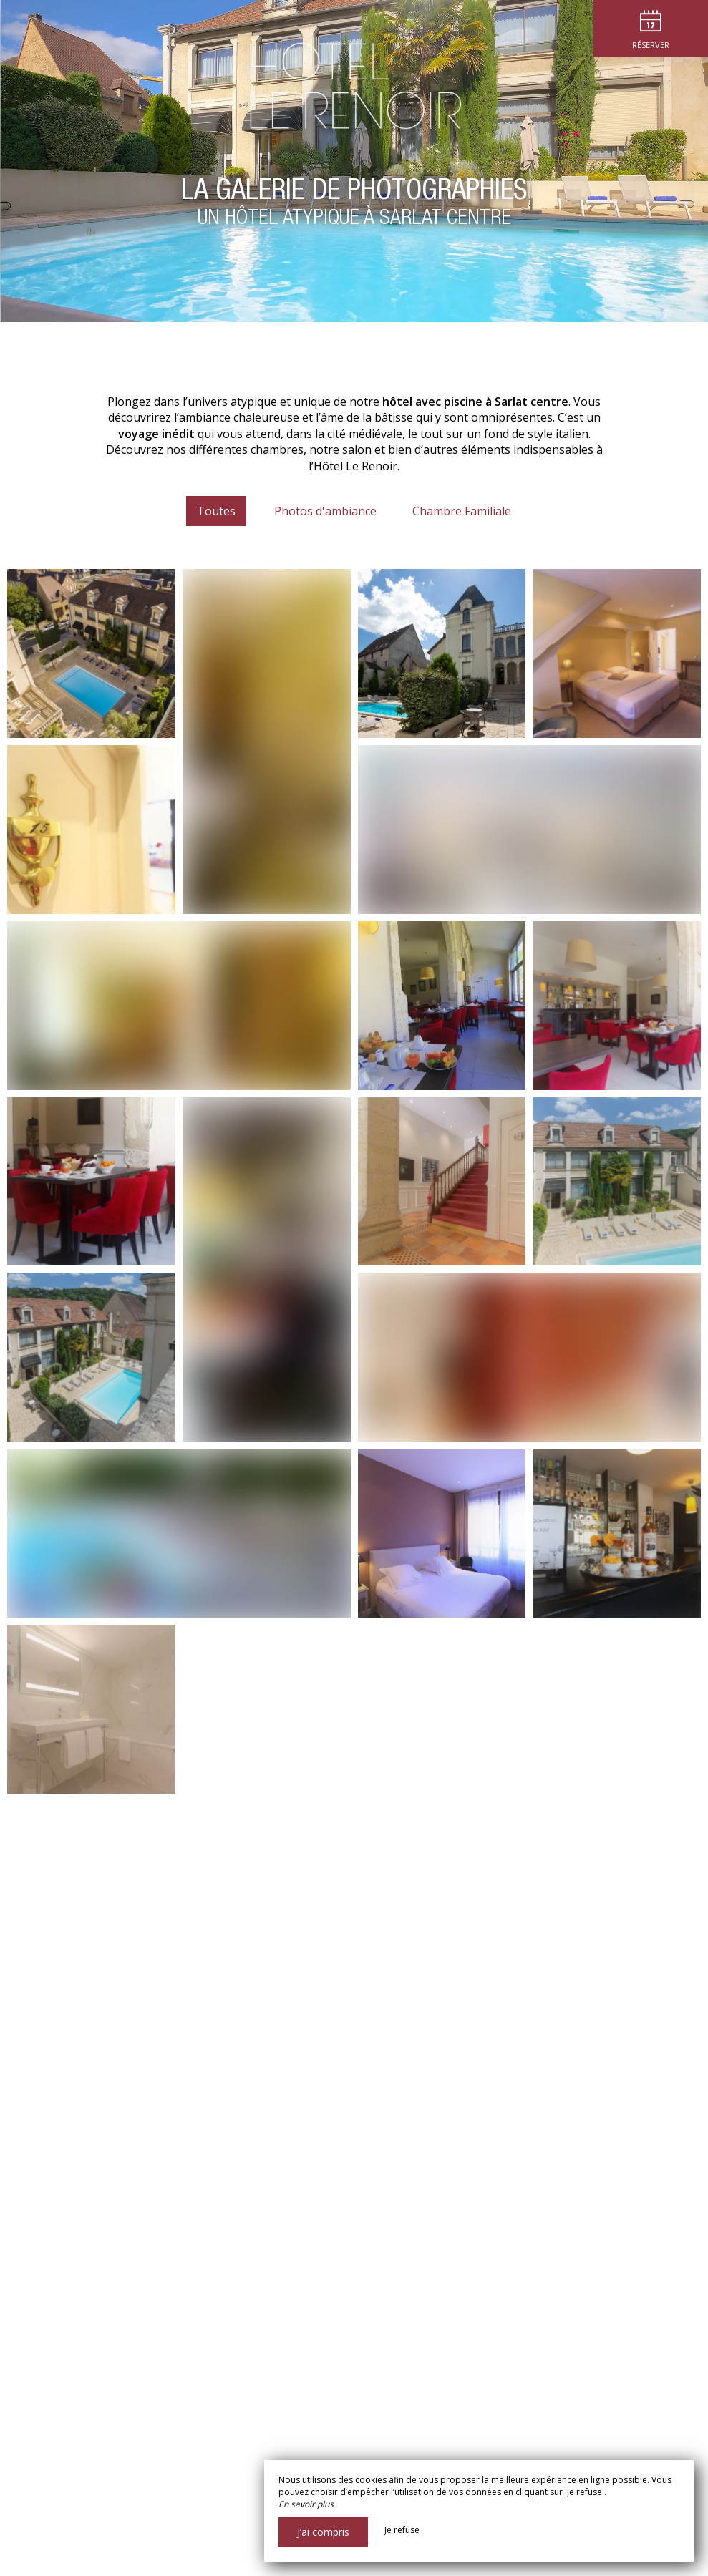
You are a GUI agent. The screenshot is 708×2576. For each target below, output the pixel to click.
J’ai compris (323, 2532)
